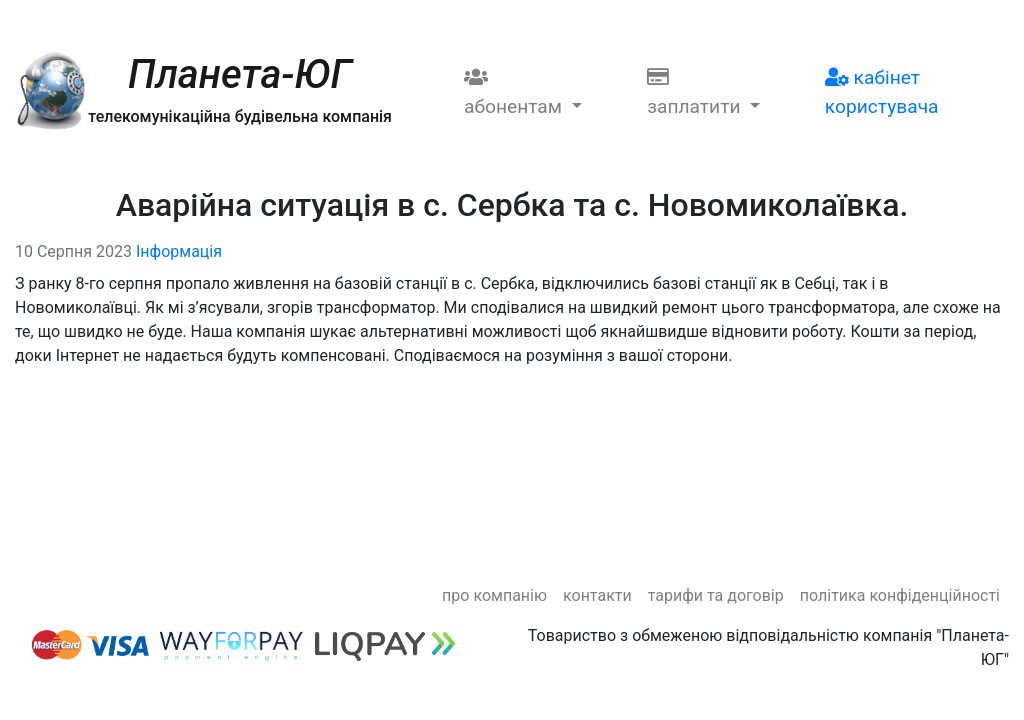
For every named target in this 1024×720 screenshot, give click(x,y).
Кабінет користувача (882, 92)
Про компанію (494, 595)
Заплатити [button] (696, 92)
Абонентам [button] (515, 92)
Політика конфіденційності (900, 595)
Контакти (597, 595)
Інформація (179, 251)
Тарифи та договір (716, 595)
